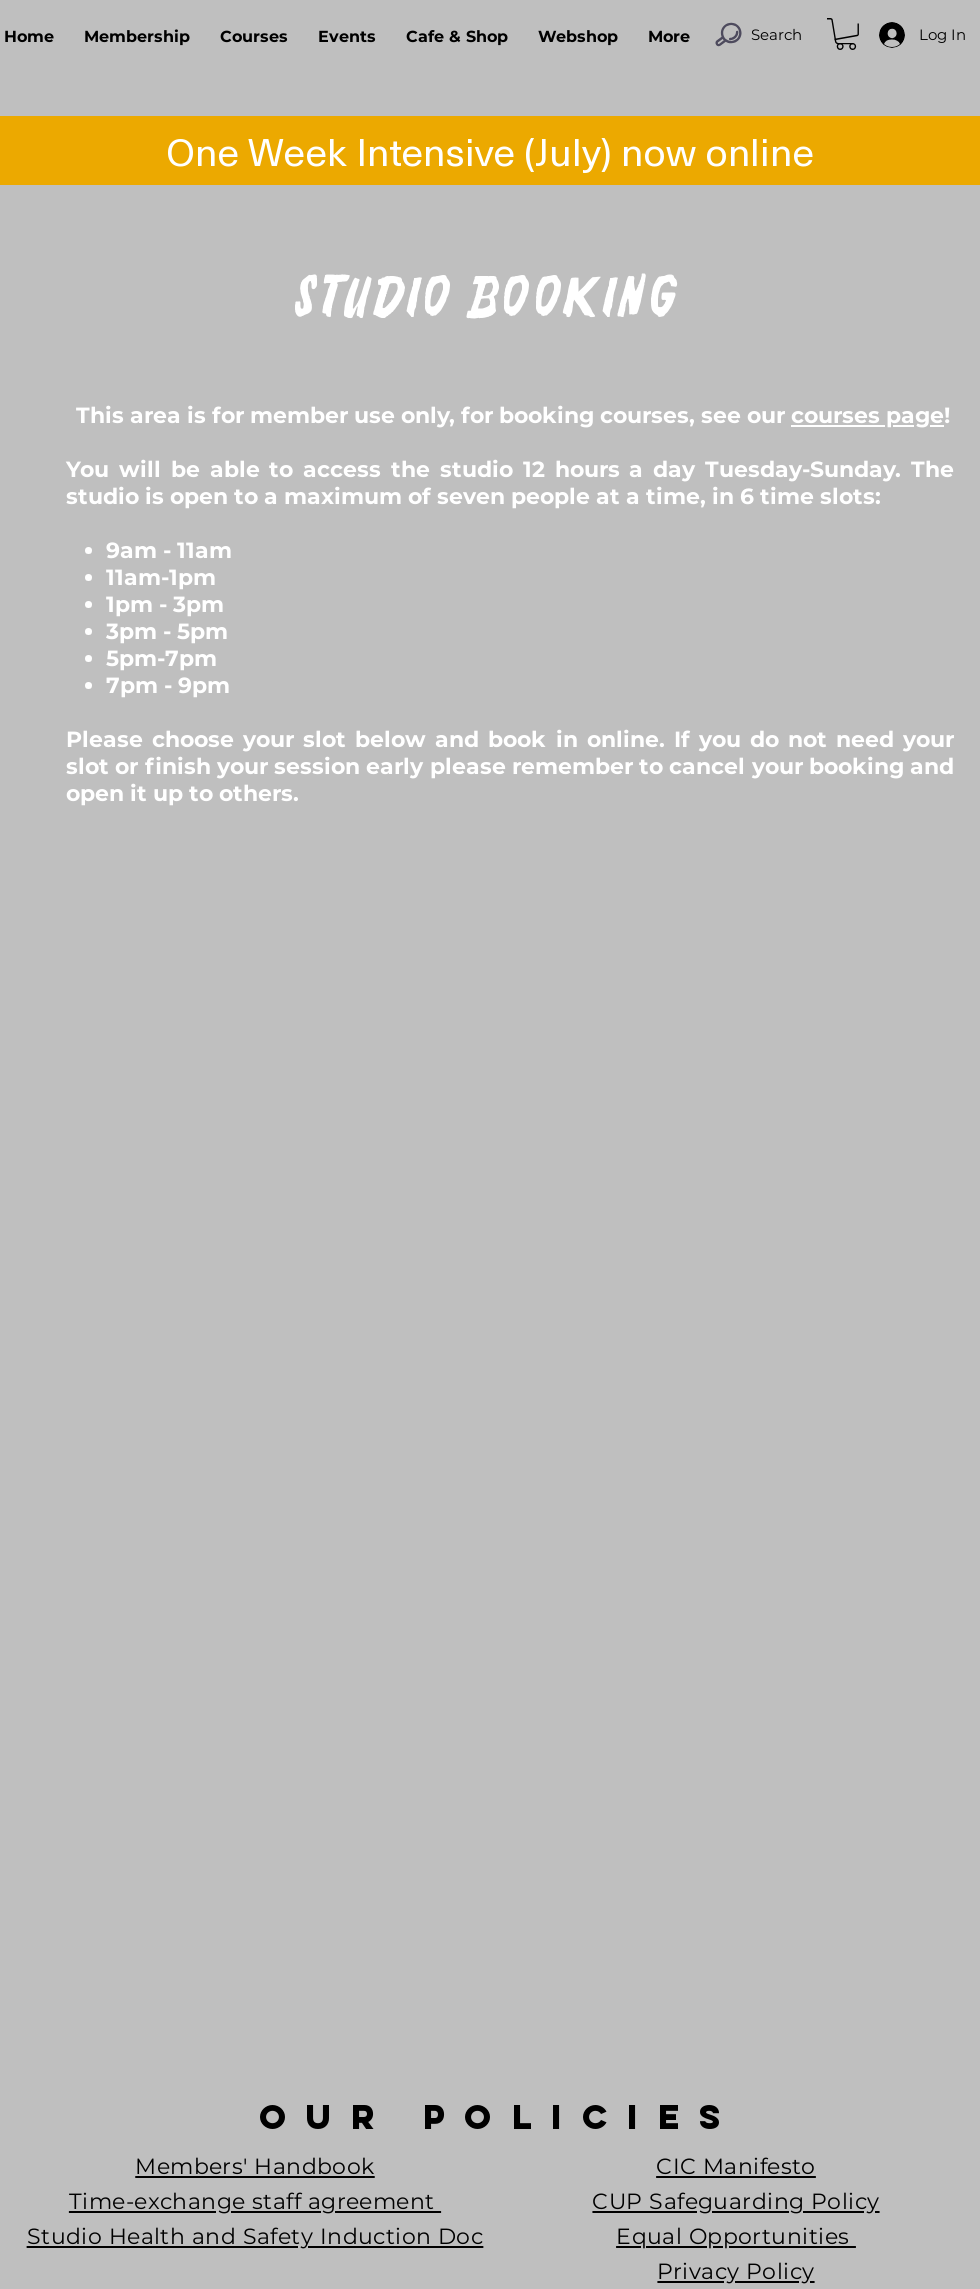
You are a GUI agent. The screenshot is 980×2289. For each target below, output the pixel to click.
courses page (867, 415)
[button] (846, 34)
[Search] (758, 34)
